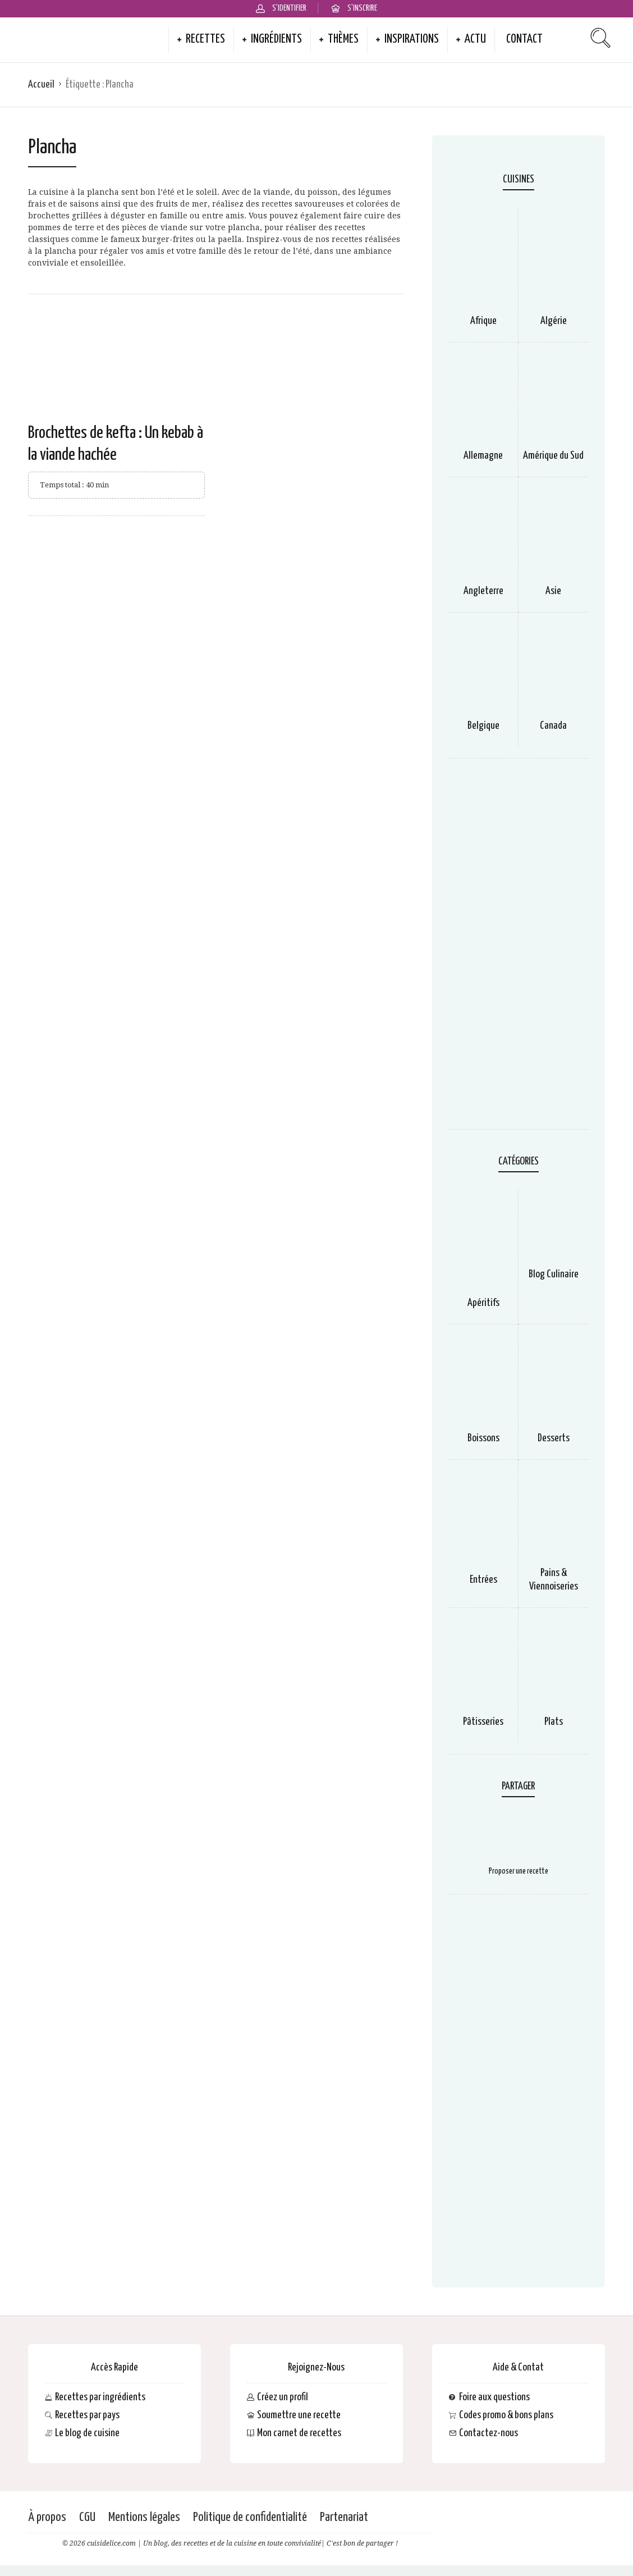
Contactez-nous (488, 2433)
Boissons (483, 1438)
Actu (475, 39)
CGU (87, 2517)
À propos (47, 2517)
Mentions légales (144, 2517)
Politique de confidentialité (250, 2517)
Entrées (483, 1579)
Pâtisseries (483, 1721)
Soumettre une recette (299, 2415)
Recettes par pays (87, 2415)
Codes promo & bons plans (506, 2415)
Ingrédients (276, 39)
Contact (524, 39)
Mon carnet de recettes (299, 2433)
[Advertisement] (518, 949)
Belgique (483, 725)
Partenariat (344, 2517)
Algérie (553, 321)
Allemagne (483, 455)
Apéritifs (483, 1303)
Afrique (483, 321)
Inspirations (411, 39)
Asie (553, 591)
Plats (553, 1721)
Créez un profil (282, 2397)
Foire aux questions (494, 2397)
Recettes (205, 39)
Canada (553, 725)
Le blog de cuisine (87, 2433)
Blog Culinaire (554, 1274)
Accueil (41, 84)
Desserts (554, 1438)
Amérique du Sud (553, 455)
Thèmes (343, 39)
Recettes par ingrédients (100, 2397)
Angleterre (483, 591)
